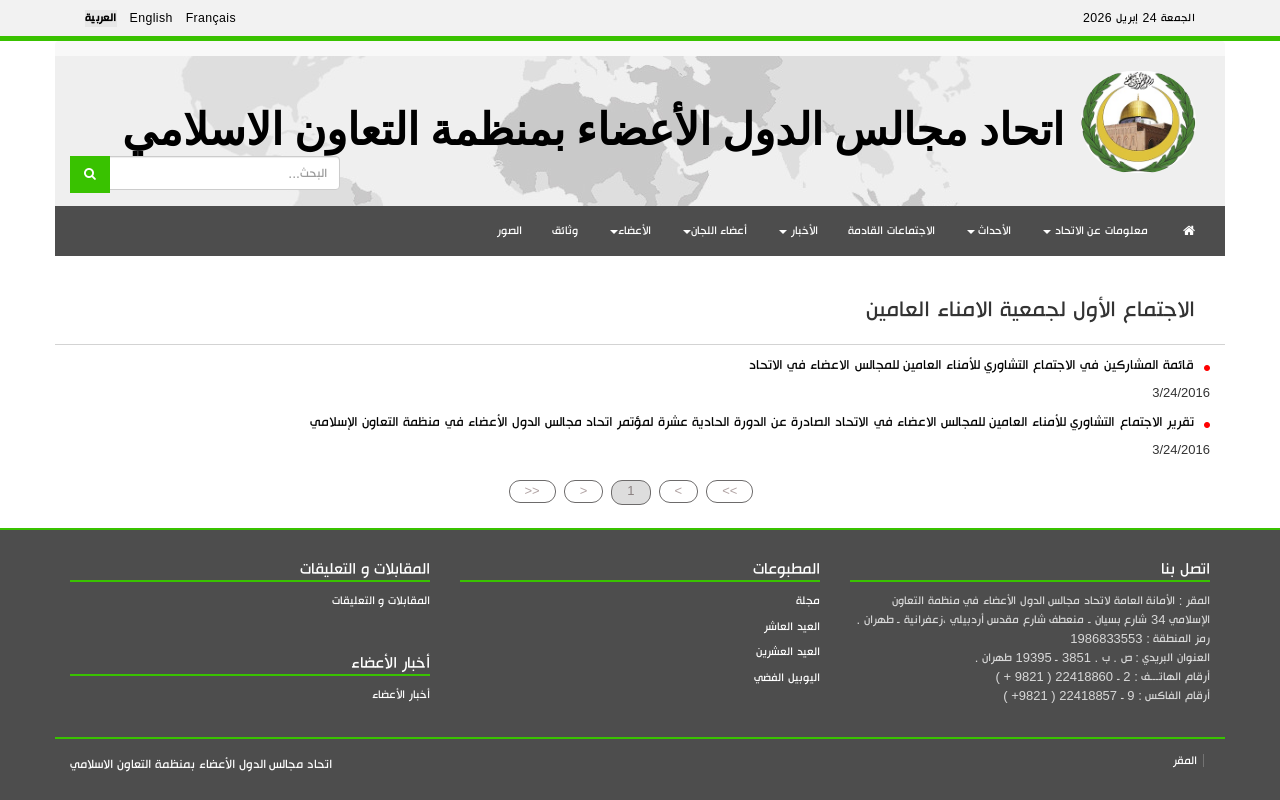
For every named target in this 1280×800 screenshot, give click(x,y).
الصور (509, 230)
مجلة (808, 600)
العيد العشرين (788, 651)
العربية (101, 18)
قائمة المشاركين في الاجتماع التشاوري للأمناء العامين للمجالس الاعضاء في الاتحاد (979, 364)
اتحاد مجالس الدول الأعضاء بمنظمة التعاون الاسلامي (593, 130)
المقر (1185, 760)
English (151, 18)
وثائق (565, 230)
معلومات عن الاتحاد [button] (1095, 230)
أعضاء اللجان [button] (715, 230)
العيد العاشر (792, 626)
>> (729, 490)
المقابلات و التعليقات (381, 600)
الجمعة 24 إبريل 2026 (1139, 18)
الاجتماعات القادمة (891, 230)
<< (532, 490)
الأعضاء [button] (630, 230)
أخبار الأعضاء (401, 694)
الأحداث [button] (989, 230)
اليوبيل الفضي (787, 677)
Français (211, 18)
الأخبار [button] (798, 230)
